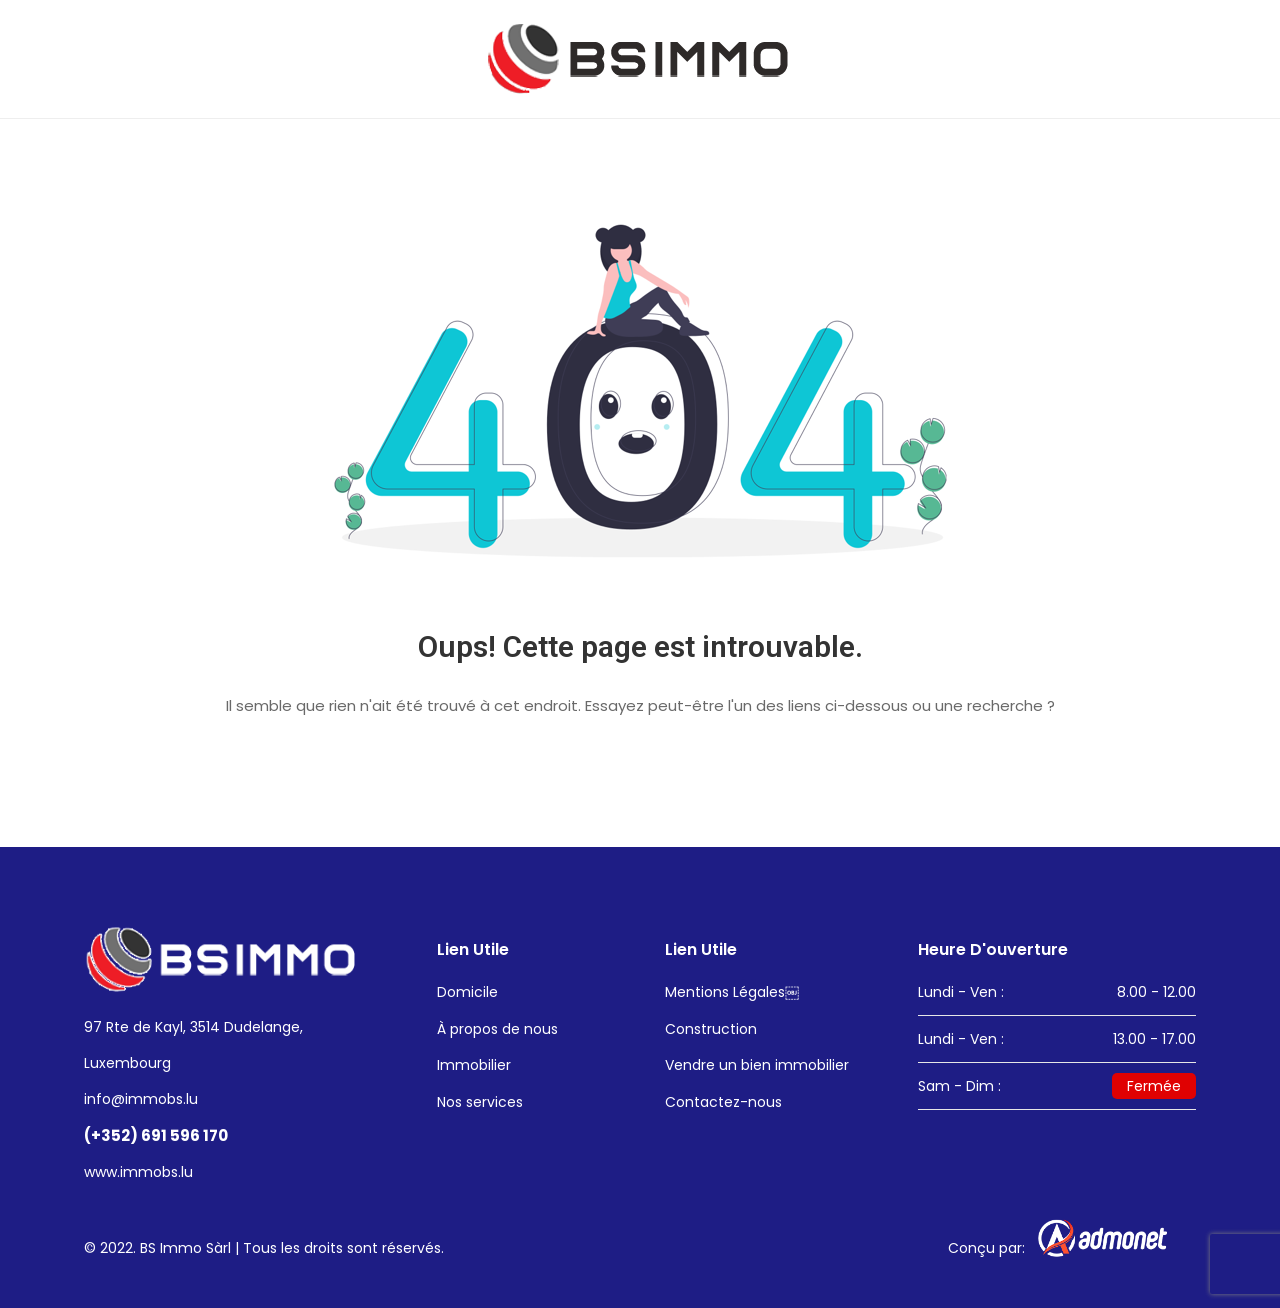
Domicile (467, 992)
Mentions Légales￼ (732, 992)
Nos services (480, 1102)
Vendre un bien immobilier (757, 1065)
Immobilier (474, 1065)
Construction (711, 1029)
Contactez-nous (723, 1102)
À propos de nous (497, 1029)
